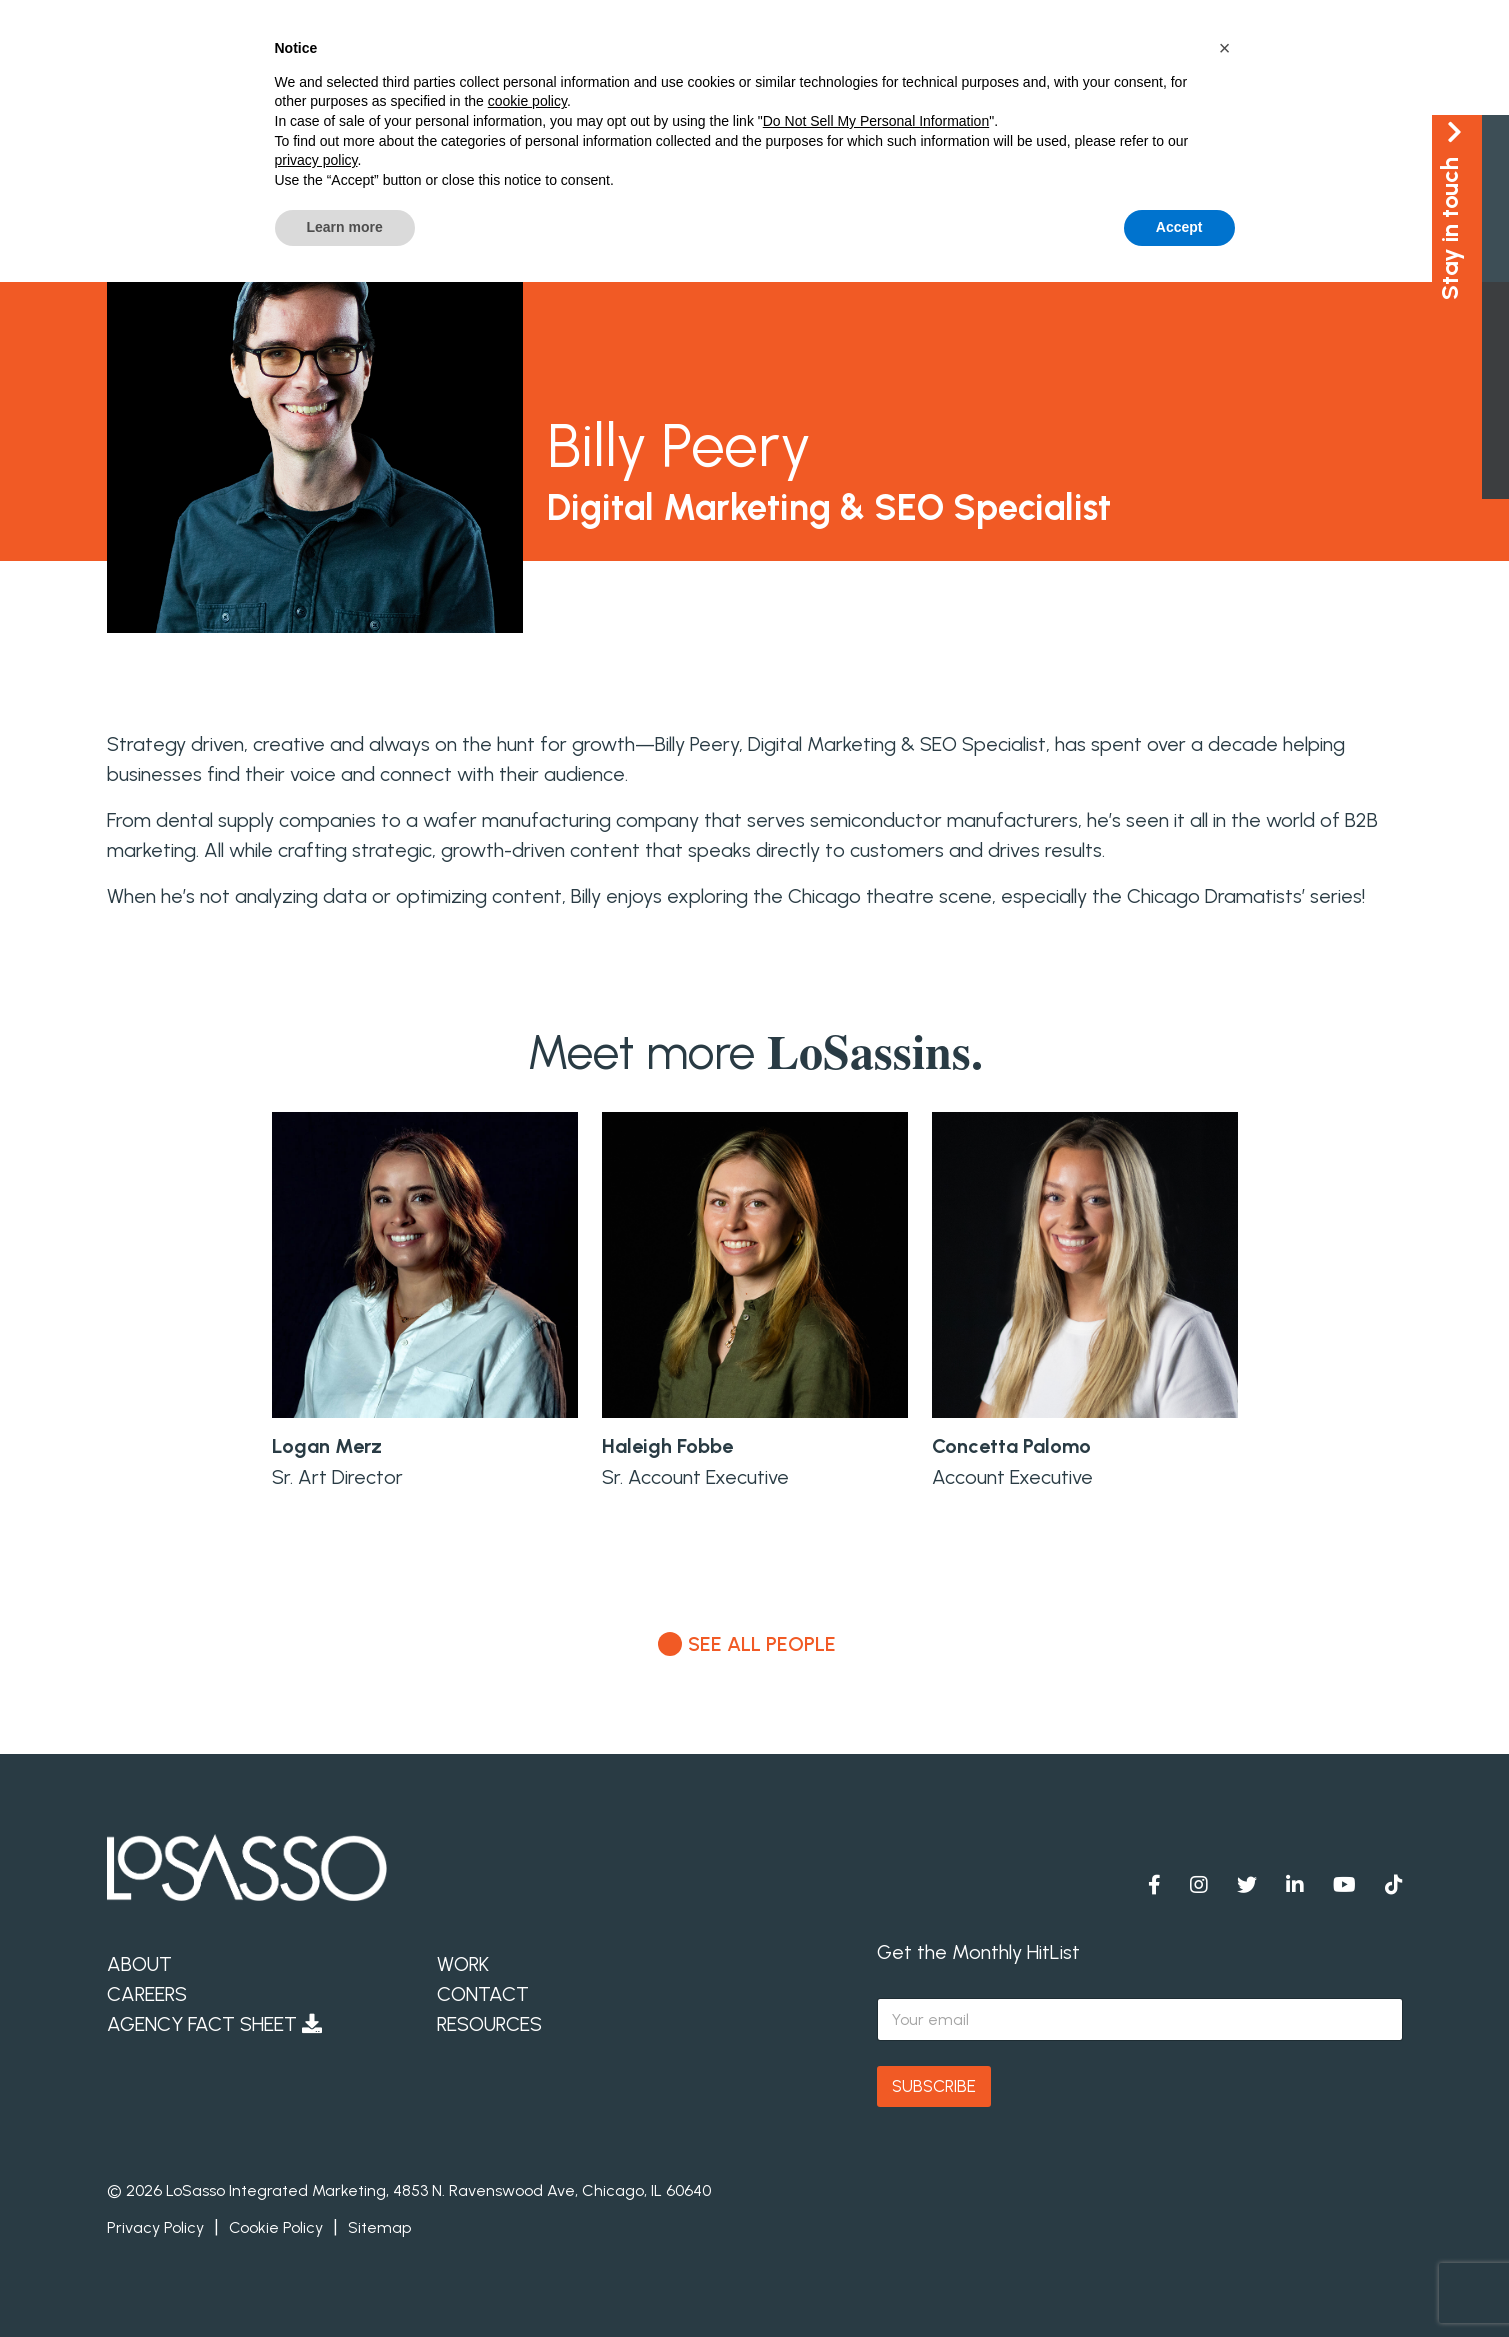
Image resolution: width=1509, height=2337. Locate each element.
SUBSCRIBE (934, 2086)
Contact (483, 1994)
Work (463, 1964)
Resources (489, 2024)
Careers (147, 1994)
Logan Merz (327, 1446)
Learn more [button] (345, 227)
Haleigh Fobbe (667, 1446)
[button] (1225, 48)
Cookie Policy (276, 2227)
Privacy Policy (155, 2227)
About (139, 1964)
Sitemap (379, 2227)
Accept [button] (1179, 227)
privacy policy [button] (316, 160)
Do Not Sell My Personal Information (876, 121)
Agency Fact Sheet (214, 2024)
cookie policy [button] (527, 101)
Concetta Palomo (1011, 1446)
